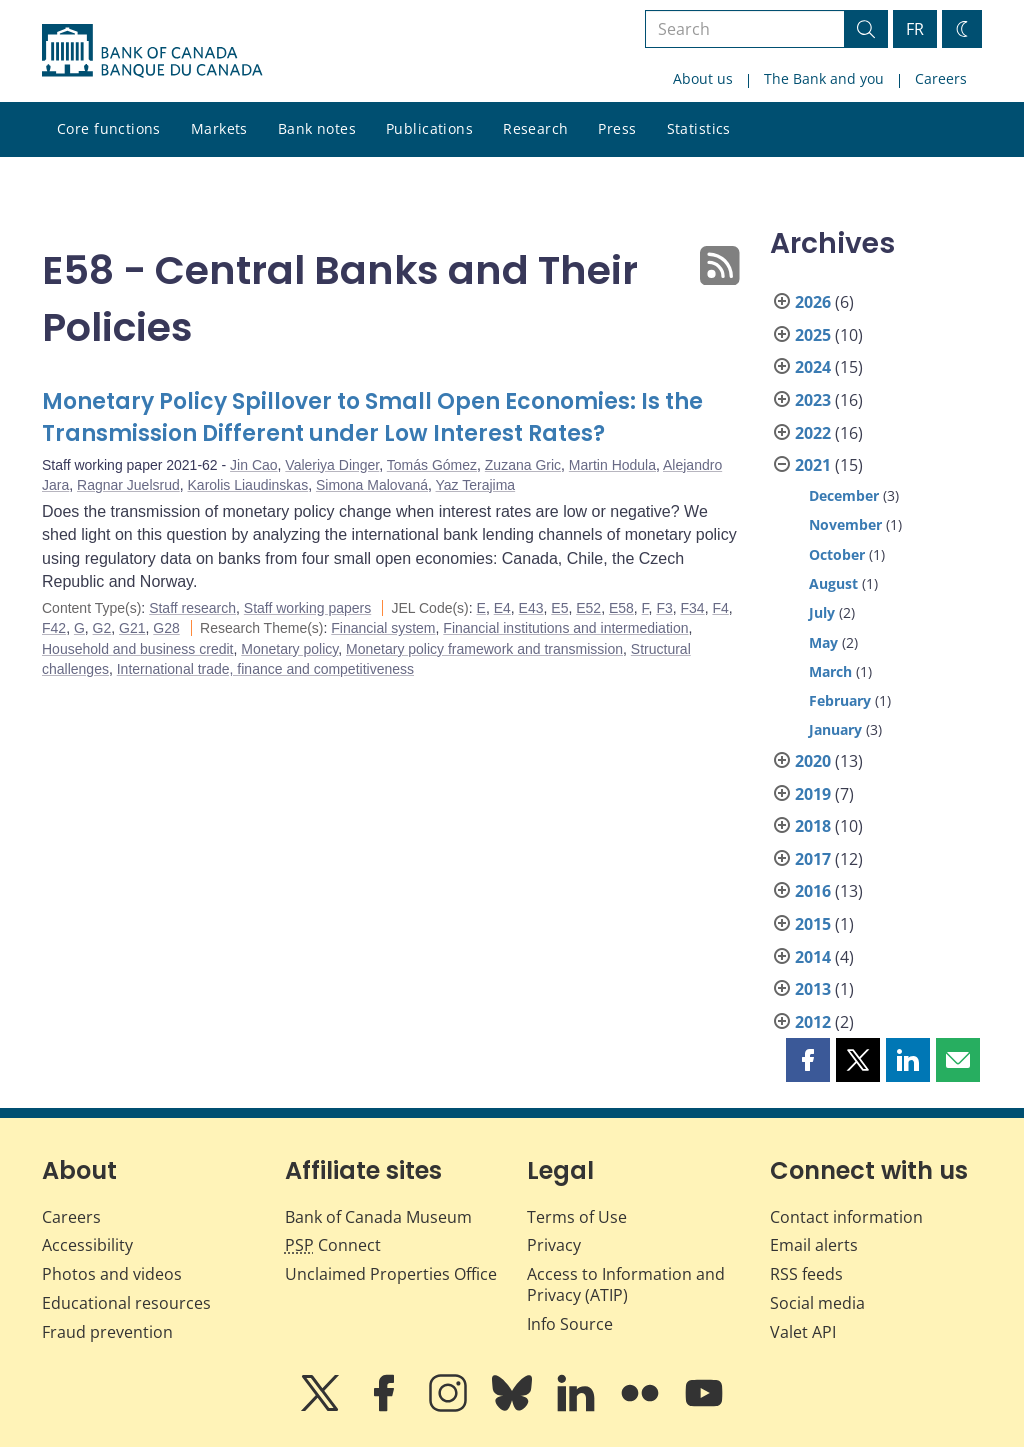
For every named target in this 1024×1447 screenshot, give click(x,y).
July (822, 612)
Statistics (699, 128)
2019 (813, 794)
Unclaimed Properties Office (391, 1274)
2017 (813, 859)
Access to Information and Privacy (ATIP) (626, 1284)
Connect (333, 1245)
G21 (132, 628)
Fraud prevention (107, 1332)
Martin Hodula (612, 465)
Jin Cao (253, 465)
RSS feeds (806, 1274)
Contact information (846, 1217)
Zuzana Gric (523, 465)
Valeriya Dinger (332, 465)
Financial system (383, 628)
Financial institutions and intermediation (565, 628)
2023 (813, 400)
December (844, 495)
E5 (559, 608)
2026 (813, 302)
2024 (813, 367)
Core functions (109, 128)
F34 (693, 608)
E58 (621, 608)
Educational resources (126, 1303)
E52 (588, 608)
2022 (813, 433)
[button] (808, 1060)
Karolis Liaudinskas (248, 485)
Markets (219, 128)
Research (535, 128)
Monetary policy (289, 649)
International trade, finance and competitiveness (265, 669)
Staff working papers (307, 608)
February (840, 700)
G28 (166, 628)
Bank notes (317, 128)
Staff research (192, 608)
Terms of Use (577, 1217)
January (835, 729)
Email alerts (814, 1245)
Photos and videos (112, 1274)
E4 (502, 608)
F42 (54, 628)
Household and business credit (137, 649)
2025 (813, 335)
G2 (102, 628)
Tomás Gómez (432, 465)
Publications (429, 128)
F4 (720, 608)
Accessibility (87, 1245)
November (845, 524)
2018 (813, 826)
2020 (813, 761)
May (823, 642)
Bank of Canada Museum (378, 1217)
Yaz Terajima (476, 485)
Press (617, 128)
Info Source (570, 1324)
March (830, 671)
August (833, 583)
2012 (813, 1022)
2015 (813, 924)
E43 (531, 608)
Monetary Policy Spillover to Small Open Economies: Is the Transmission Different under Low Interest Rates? (372, 417)
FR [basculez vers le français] (915, 29)
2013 (813, 989)
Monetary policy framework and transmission (484, 649)
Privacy (554, 1245)
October (837, 554)
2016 (813, 891)
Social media (817, 1303)
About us (703, 78)
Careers (941, 78)
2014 (813, 957)
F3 (664, 608)
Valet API (803, 1332)
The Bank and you (824, 78)
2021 (813, 465)
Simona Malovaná (372, 485)
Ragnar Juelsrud (128, 485)
